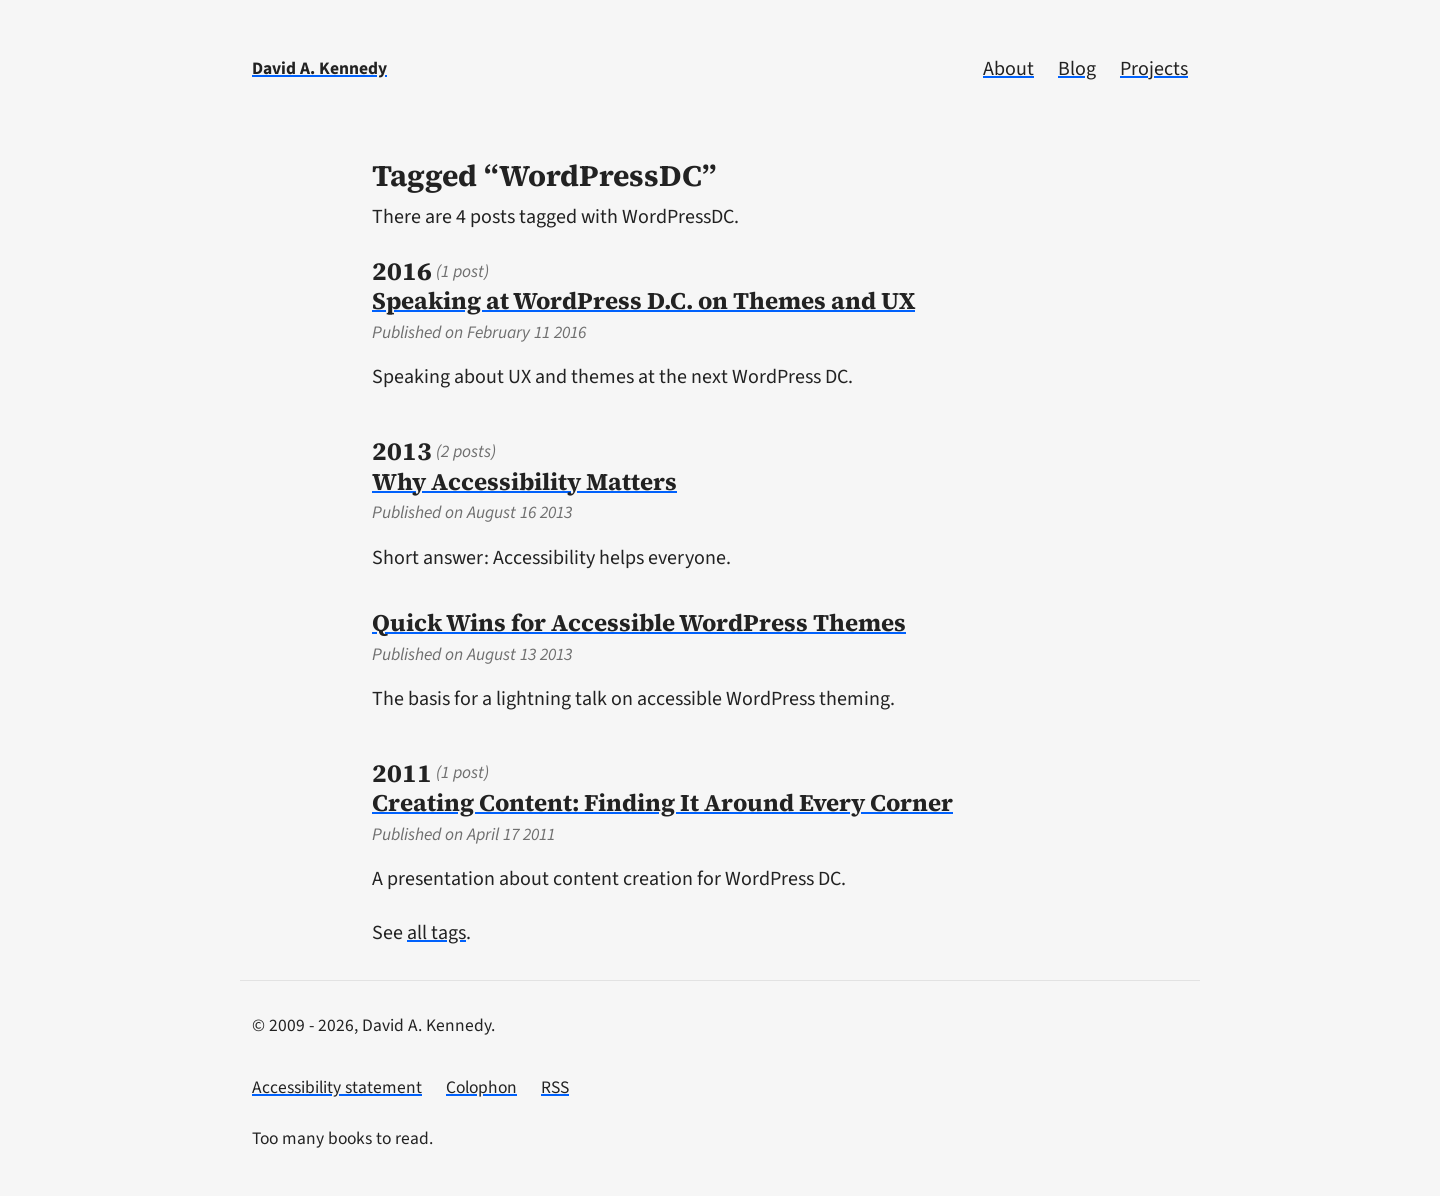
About (1008, 69)
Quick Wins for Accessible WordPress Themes (639, 622)
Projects (1154, 69)
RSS (555, 1087)
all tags (436, 933)
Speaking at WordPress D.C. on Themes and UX (643, 300)
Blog (1077, 69)
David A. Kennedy (319, 68)
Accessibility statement (337, 1087)
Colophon (481, 1087)
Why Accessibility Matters (524, 481)
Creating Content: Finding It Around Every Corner (662, 802)
